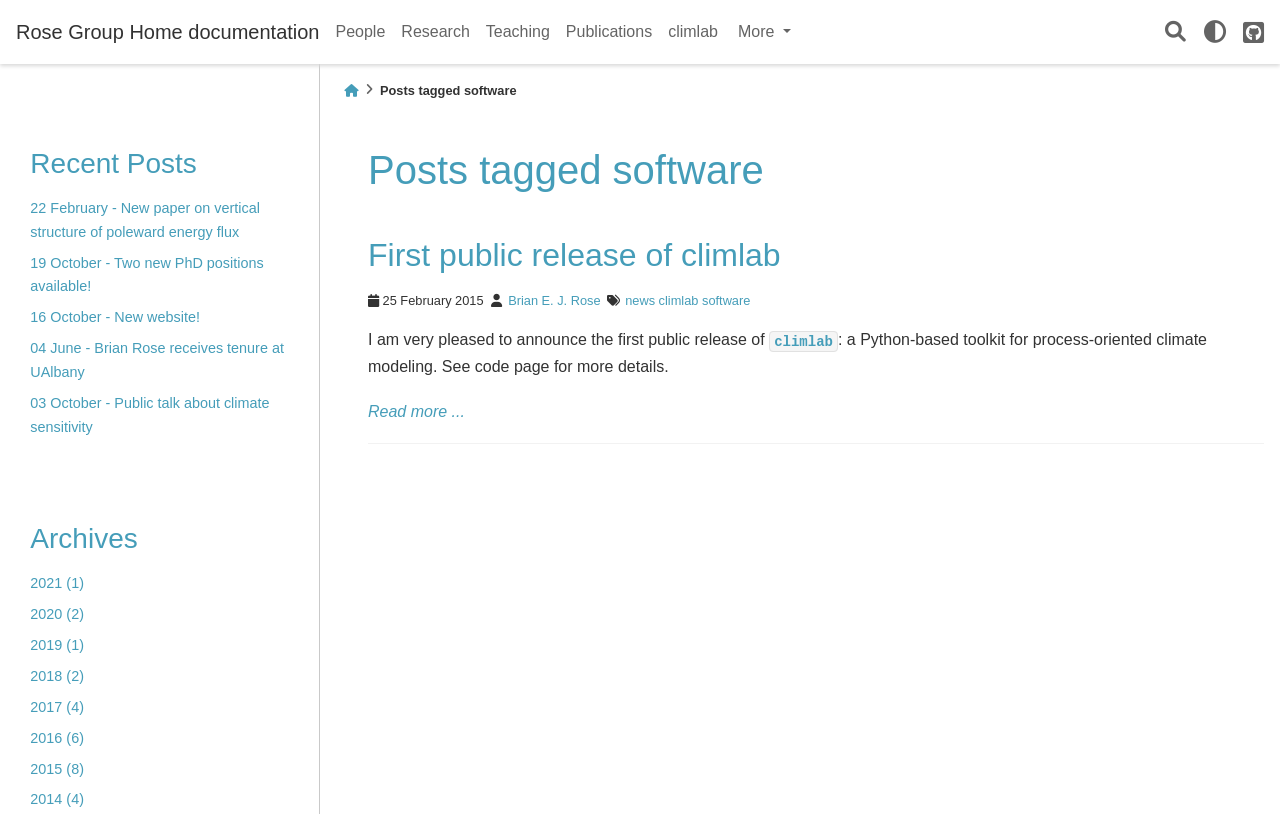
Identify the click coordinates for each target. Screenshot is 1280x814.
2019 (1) (57, 645)
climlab (693, 31)
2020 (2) (57, 614)
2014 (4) (57, 799)
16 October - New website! (115, 317)
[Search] (1175, 32)
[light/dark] (1215, 32)
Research (435, 31)
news (640, 300)
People (361, 31)
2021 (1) (57, 583)
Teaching (518, 31)
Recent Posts (113, 163)
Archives (83, 538)
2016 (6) (57, 738)
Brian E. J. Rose (554, 300)
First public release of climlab (574, 255)
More (758, 31)
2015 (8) (57, 769)
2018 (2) (57, 676)
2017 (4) (57, 707)
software (726, 300)
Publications (609, 31)
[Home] (351, 90)
